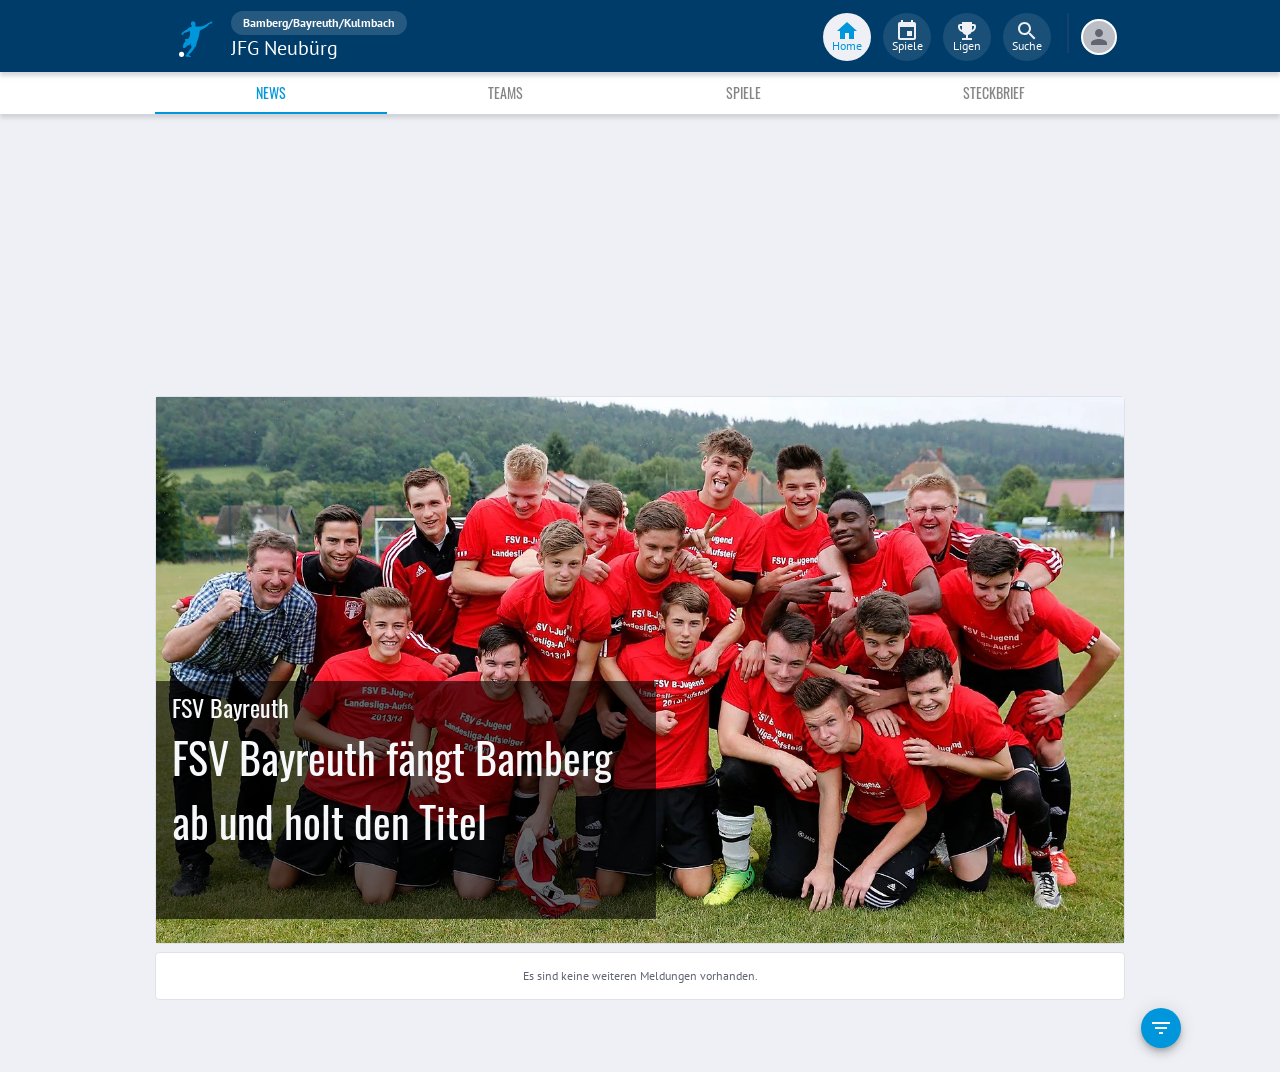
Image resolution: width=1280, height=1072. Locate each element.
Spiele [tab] (743, 92)
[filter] (1161, 1028)
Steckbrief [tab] (993, 92)
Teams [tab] (505, 92)
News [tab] (271, 92)
